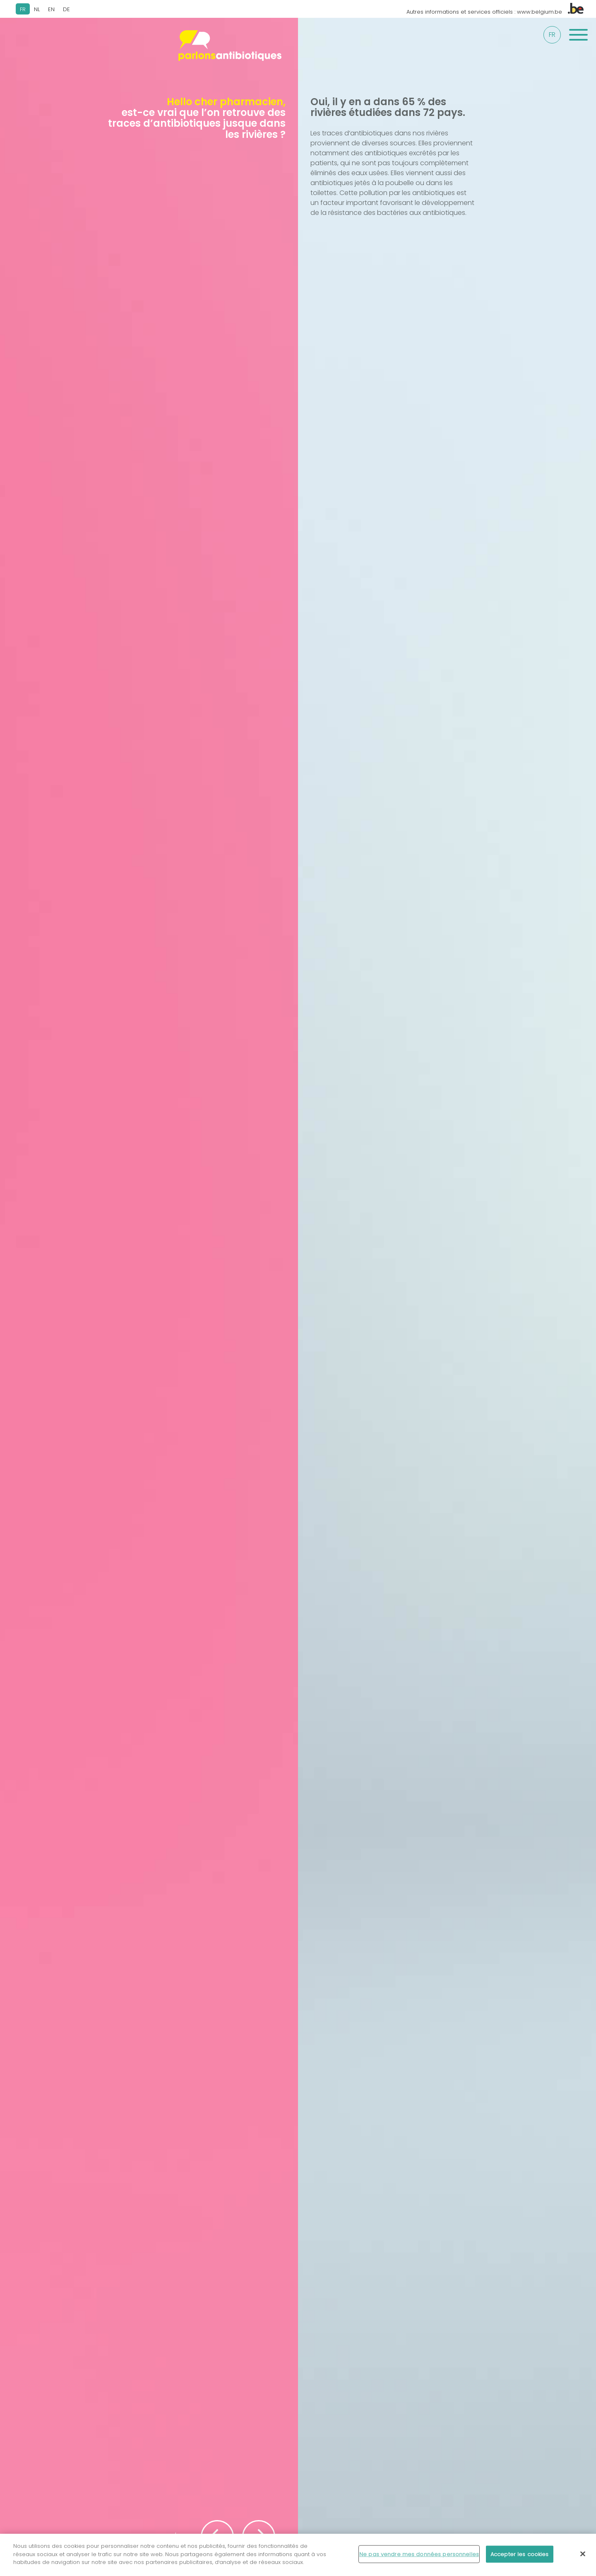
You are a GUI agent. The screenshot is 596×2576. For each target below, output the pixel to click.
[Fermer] (583, 2559)
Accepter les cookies (519, 2560)
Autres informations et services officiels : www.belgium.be (495, 12)
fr (552, 35)
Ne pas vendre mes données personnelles (419, 2560)
